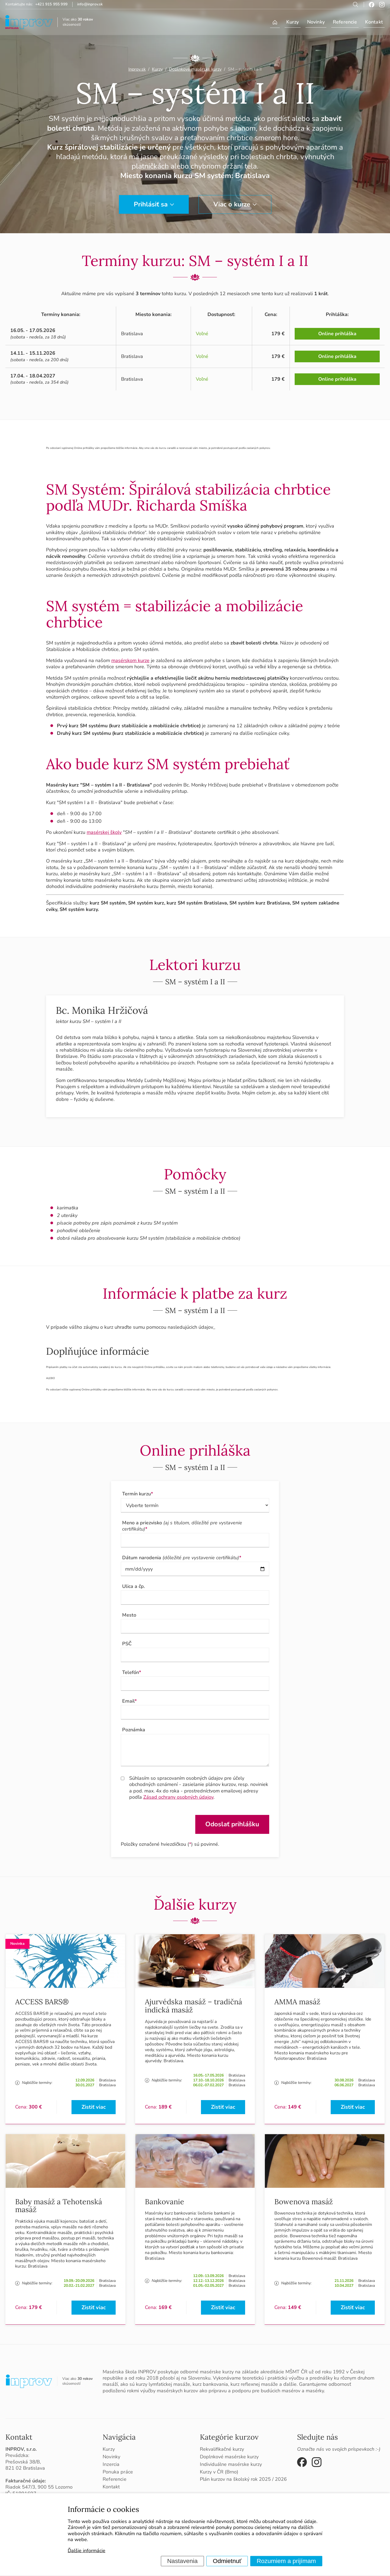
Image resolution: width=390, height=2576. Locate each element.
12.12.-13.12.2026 (208, 2280)
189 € (165, 2107)
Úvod (275, 22)
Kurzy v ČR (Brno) (219, 2472)
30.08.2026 (343, 2080)
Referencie (345, 22)
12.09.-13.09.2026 (208, 2275)
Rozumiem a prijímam (286, 2561)
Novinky (316, 22)
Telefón (131, 1672)
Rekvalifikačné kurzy (222, 2449)
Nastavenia (182, 2561)
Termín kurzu (137, 1494)
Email (129, 1701)
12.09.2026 (84, 2080)
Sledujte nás (317, 2437)
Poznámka (133, 1730)
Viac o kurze (231, 204)
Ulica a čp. (133, 1586)
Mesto (129, 1615)
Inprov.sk (137, 69)
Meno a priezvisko (182, 1526)
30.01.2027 (84, 2085)
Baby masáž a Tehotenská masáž (58, 2205)
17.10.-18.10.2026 (208, 2080)
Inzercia (111, 2464)
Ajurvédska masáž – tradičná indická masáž (193, 2005)
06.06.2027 (343, 2085)
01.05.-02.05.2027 (208, 2285)
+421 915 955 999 (51, 4)
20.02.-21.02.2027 (79, 2285)
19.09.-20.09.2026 (79, 2280)
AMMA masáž (297, 2001)
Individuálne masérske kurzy (231, 2464)
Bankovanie (164, 2201)
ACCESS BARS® (42, 2001)
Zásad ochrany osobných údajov (178, 1797)
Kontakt (374, 22)
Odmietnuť (227, 2561)
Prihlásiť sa (151, 204)
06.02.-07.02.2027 (208, 2085)
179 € (35, 2307)
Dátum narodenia (181, 1558)
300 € (35, 2107)
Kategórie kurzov (229, 2437)
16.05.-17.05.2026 (208, 2075)
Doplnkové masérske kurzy (229, 2457)
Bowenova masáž (303, 2201)
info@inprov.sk (90, 4)
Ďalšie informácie (86, 2550)
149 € (294, 2107)
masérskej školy (104, 832)
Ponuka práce (118, 2472)
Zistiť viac (94, 2107)
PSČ (127, 1644)
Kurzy (292, 22)
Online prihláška (337, 333)
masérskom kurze (130, 660)
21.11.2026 (343, 2280)
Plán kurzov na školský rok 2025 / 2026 (243, 2479)
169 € (165, 2307)
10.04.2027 (343, 2285)
